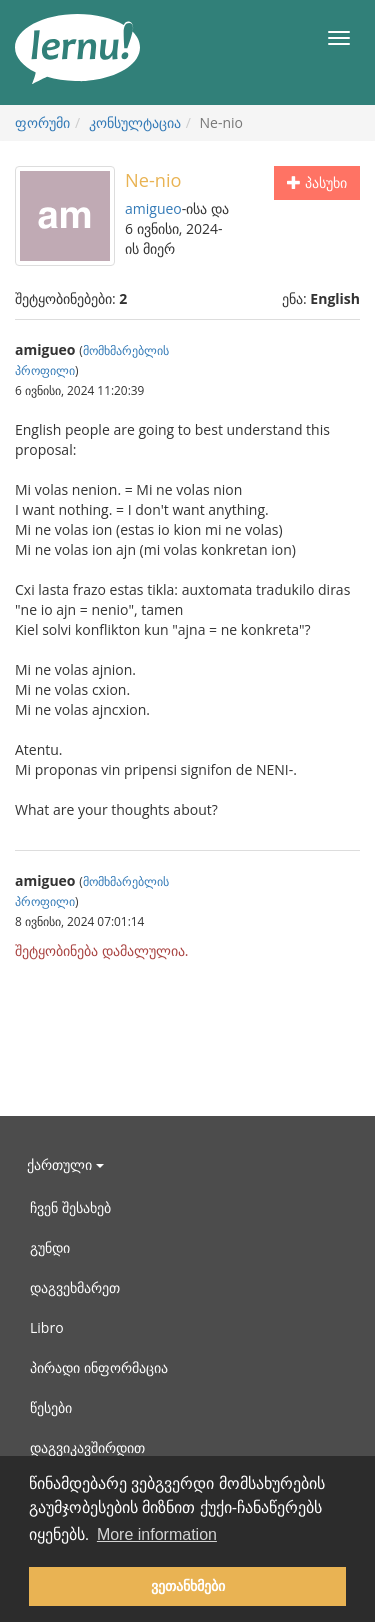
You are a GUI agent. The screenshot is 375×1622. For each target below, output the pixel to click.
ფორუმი (42, 122)
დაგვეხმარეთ (75, 1287)
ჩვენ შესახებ (70, 1207)
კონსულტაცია (135, 122)
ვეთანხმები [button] (188, 1586)
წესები (51, 1407)
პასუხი (317, 182)
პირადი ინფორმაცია (99, 1367)
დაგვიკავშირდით (87, 1447)
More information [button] (157, 1534)
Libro (47, 1327)
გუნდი (50, 1247)
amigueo (153, 208)
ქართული (65, 1164)
